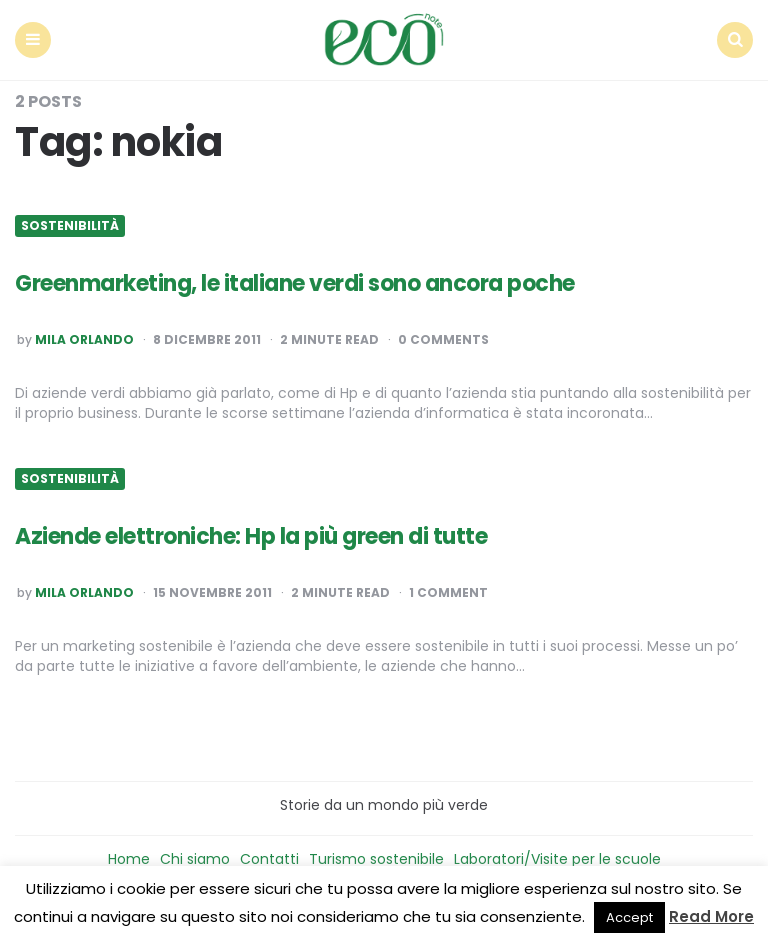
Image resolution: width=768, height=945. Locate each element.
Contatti (269, 859)
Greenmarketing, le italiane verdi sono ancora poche (295, 283)
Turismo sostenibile (376, 859)
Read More (711, 916)
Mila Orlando (84, 340)
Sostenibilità (70, 226)
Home (129, 859)
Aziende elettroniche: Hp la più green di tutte (251, 536)
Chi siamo (195, 859)
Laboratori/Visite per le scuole (557, 859)
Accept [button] (629, 917)
